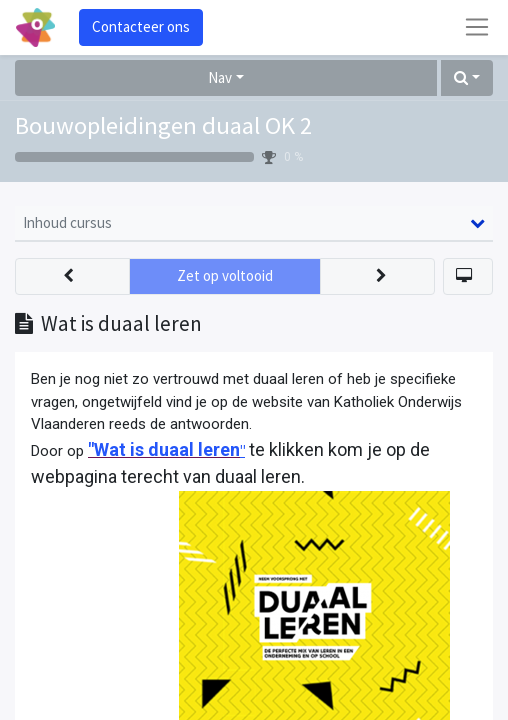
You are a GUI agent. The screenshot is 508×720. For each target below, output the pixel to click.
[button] (467, 78)
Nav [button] (220, 77)
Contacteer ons (141, 26)
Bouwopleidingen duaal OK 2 (163, 125)
